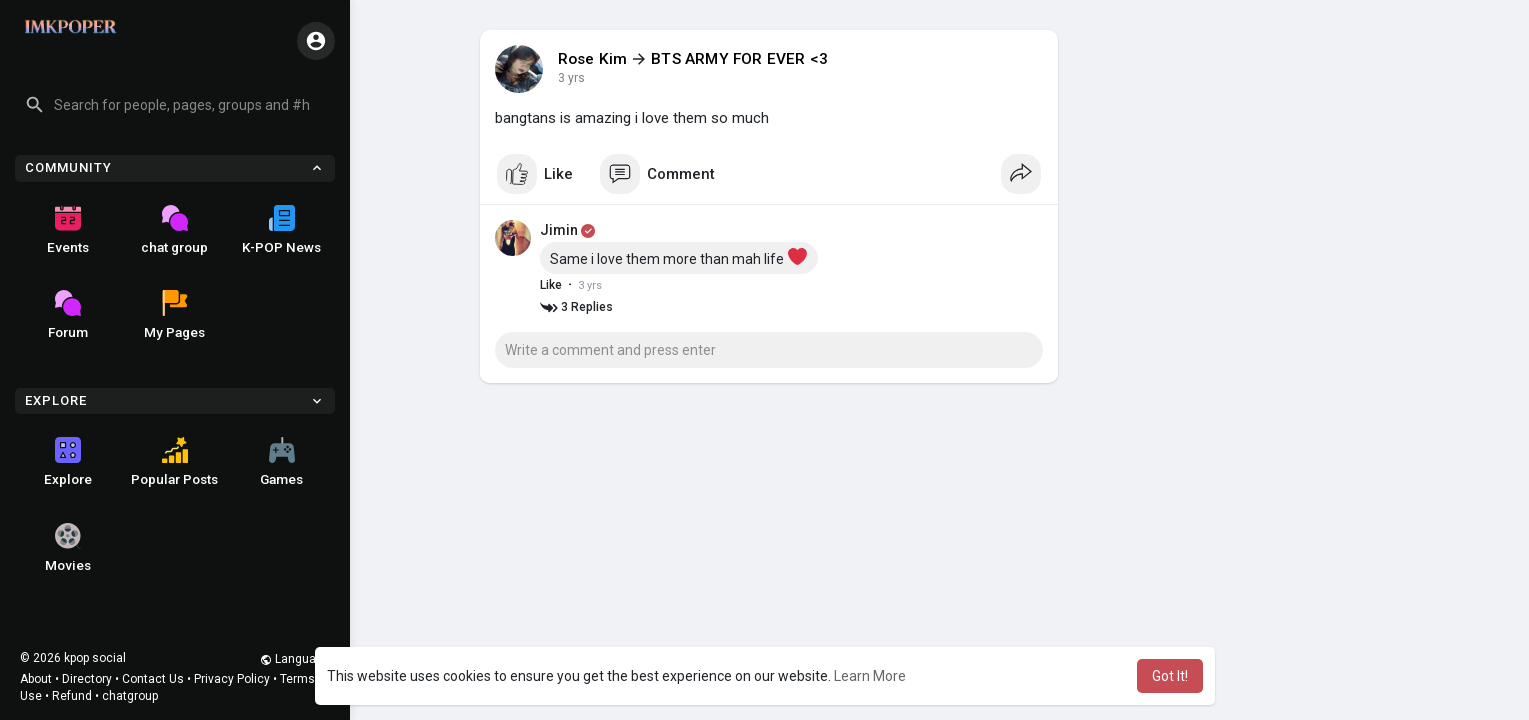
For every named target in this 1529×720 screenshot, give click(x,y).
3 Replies (576, 307)
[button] (175, 105)
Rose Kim (593, 59)
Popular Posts (174, 462)
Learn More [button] (870, 676)
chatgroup (130, 696)
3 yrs (571, 78)
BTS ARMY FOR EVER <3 (739, 59)
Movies (68, 548)
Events (68, 230)
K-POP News (281, 230)
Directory (87, 679)
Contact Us (153, 679)
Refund (72, 696)
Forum (68, 315)
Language (295, 659)
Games (281, 462)
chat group (174, 230)
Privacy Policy (232, 679)
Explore (68, 462)
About (36, 679)
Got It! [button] (1170, 676)
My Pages (174, 315)
